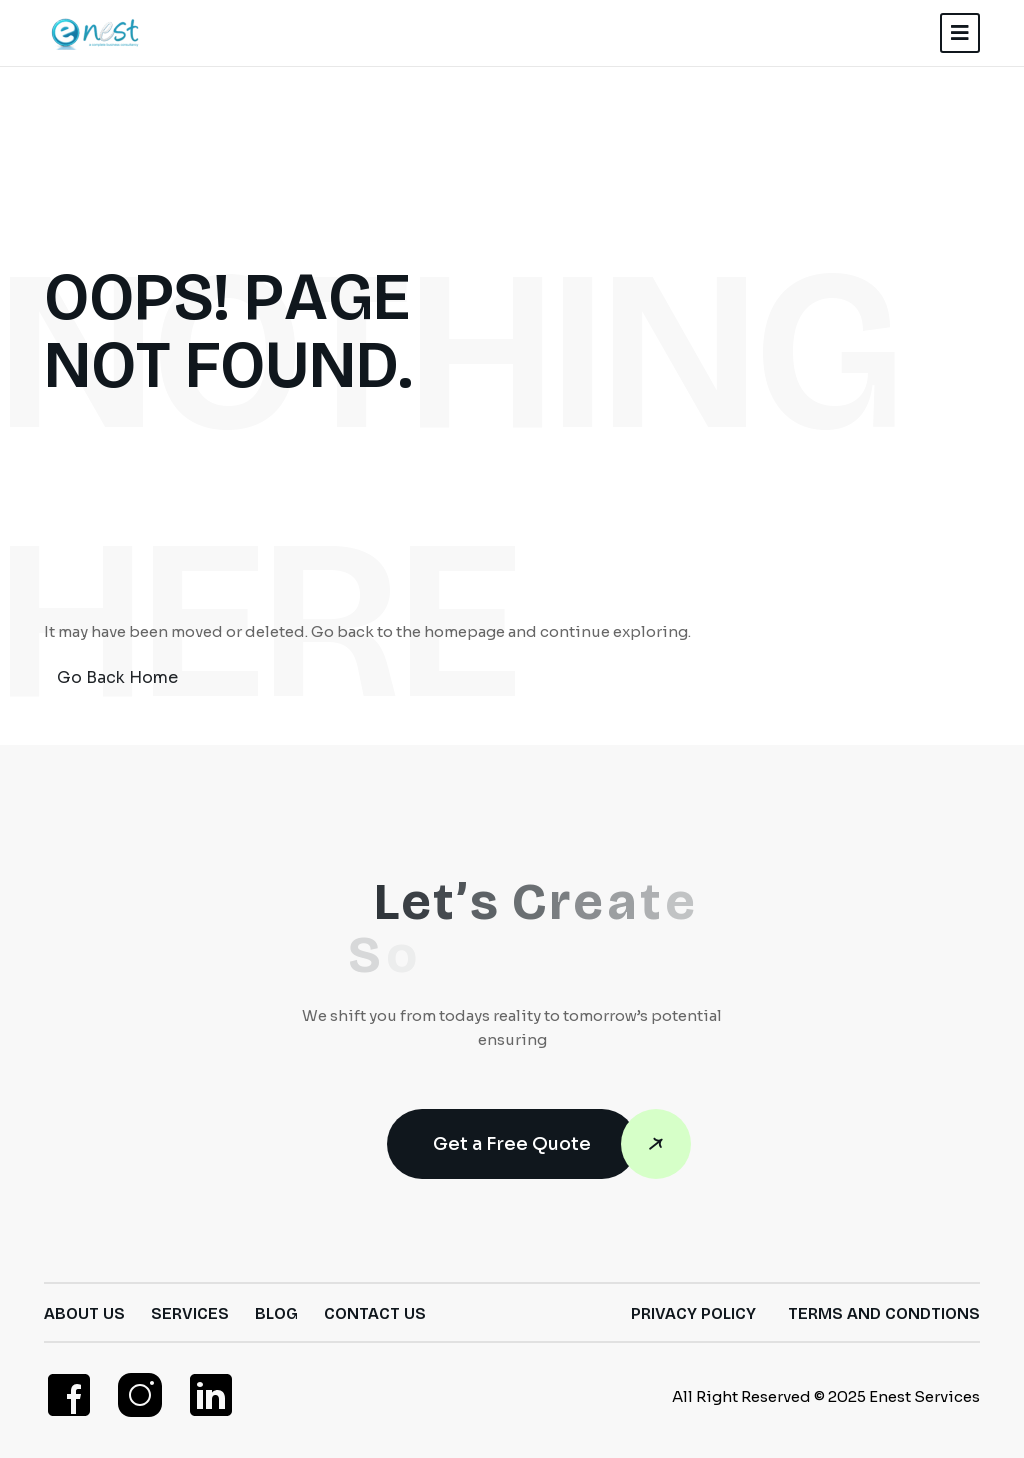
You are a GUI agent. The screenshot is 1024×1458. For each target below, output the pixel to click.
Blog (276, 1313)
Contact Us (375, 1313)
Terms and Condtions (884, 1313)
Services (190, 1313)
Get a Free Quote (535, 1144)
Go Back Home (117, 677)
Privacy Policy (693, 1313)
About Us (84, 1313)
